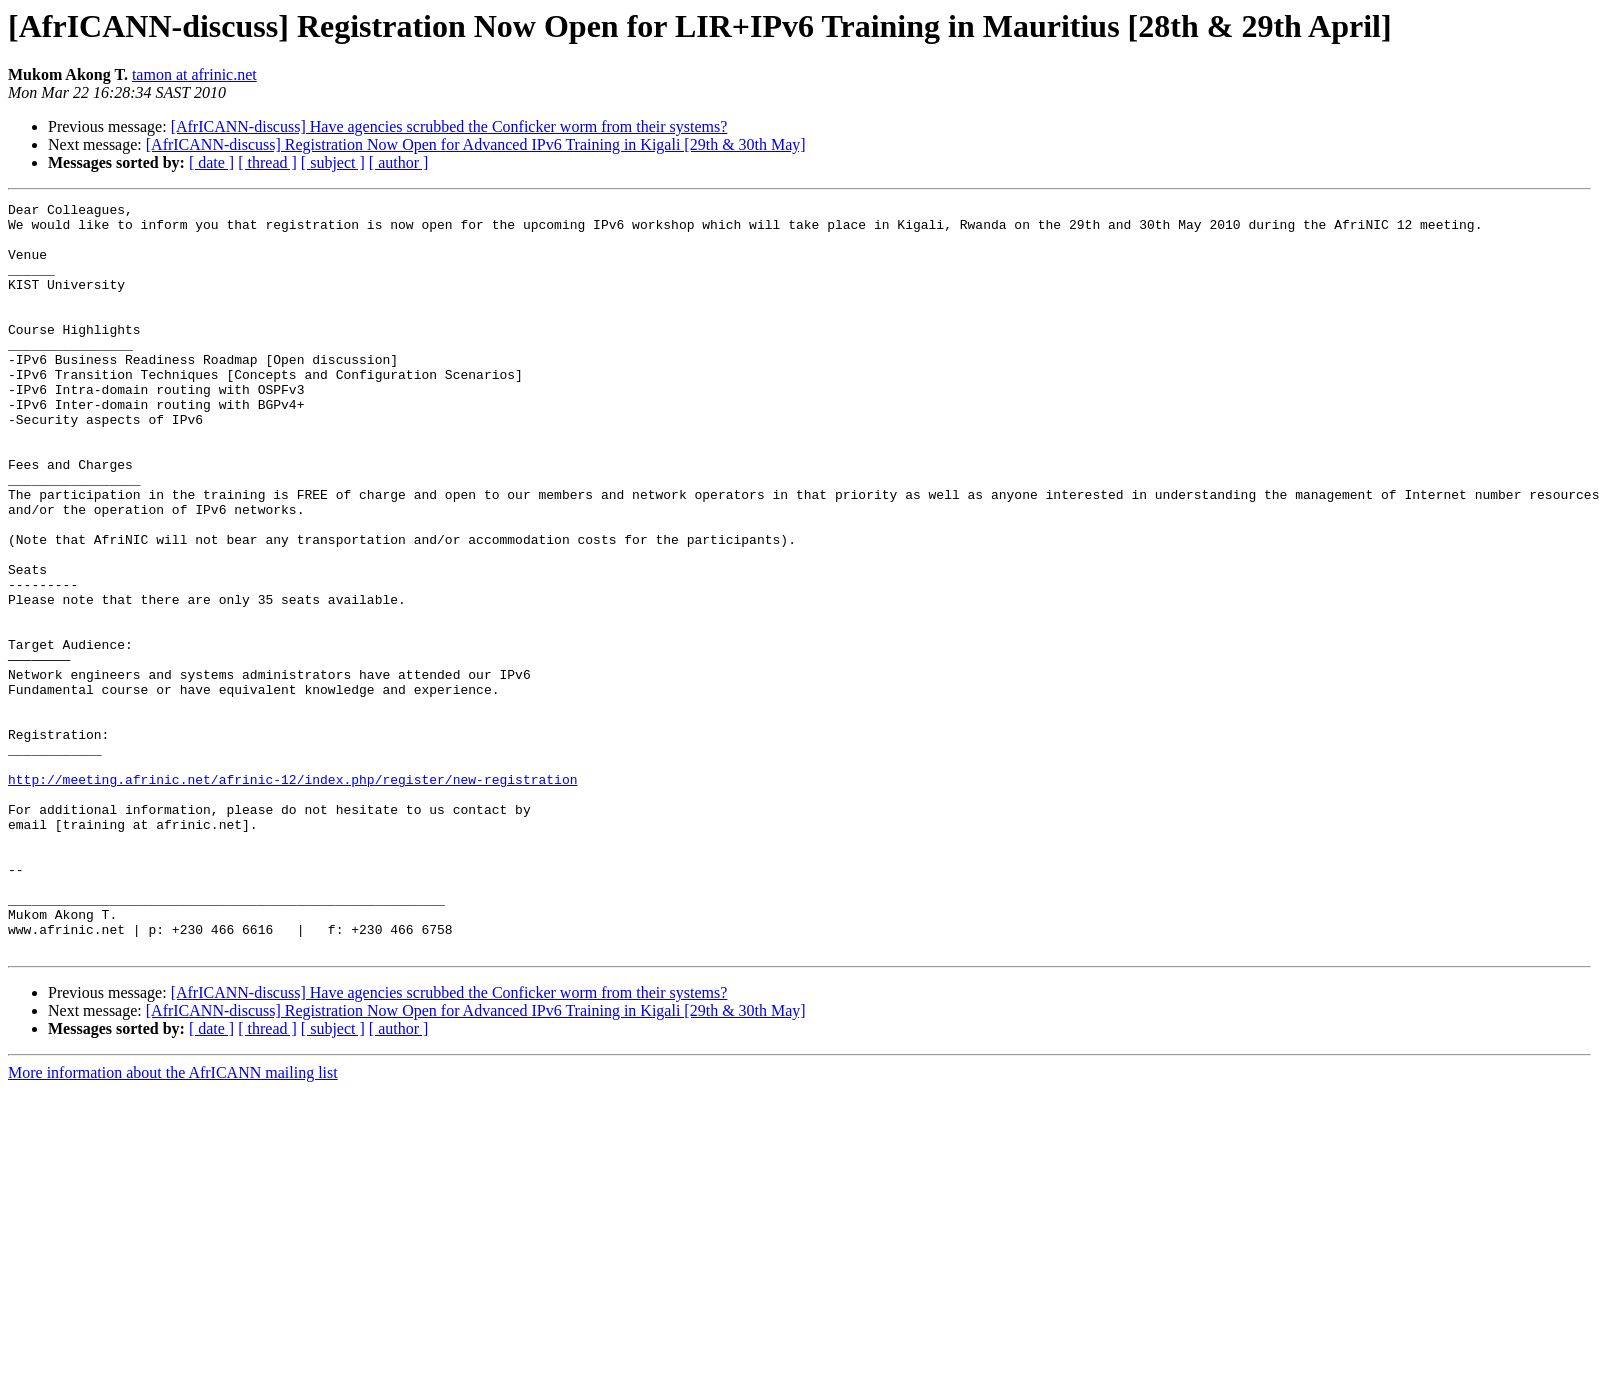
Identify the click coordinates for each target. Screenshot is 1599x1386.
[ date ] (211, 162)
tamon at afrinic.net (194, 74)
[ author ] (399, 162)
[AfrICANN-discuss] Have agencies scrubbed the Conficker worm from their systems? (449, 126)
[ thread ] (267, 162)
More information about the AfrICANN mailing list (173, 1222)
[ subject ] (333, 162)
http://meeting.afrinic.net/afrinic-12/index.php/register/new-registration (292, 896)
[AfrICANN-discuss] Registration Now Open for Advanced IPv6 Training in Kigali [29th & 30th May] (476, 144)
